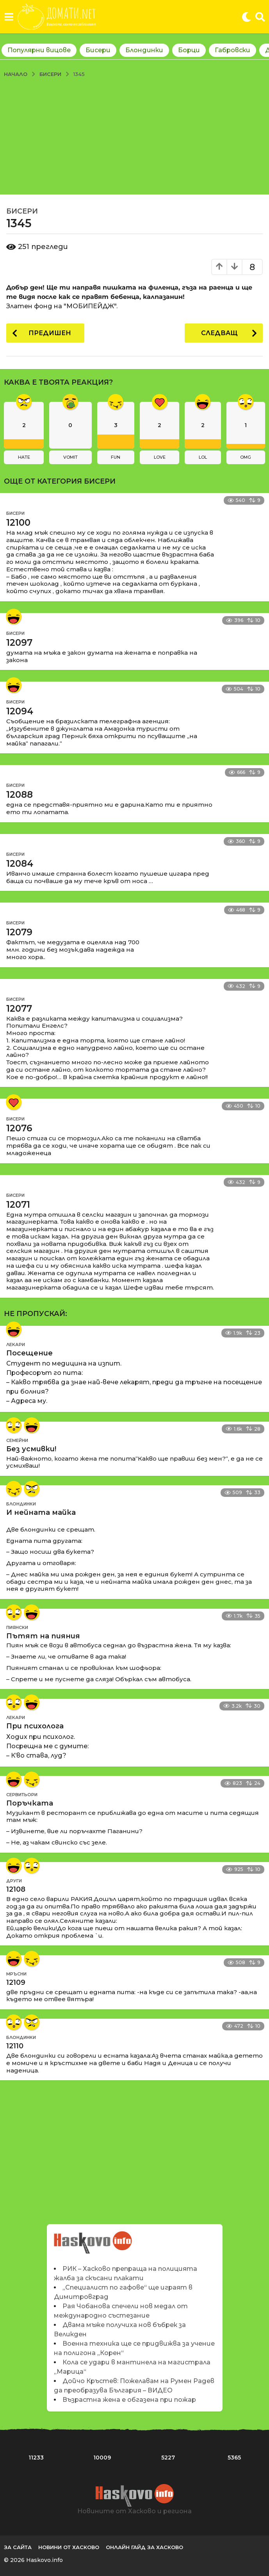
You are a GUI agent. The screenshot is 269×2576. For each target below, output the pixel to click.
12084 (19, 863)
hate (24, 457)
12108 (15, 1889)
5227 (168, 2457)
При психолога (35, 1726)
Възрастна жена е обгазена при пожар (129, 2399)
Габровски (232, 50)
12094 (19, 711)
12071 (18, 1204)
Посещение (29, 1353)
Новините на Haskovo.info (93, 2238)
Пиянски (17, 1627)
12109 (15, 1982)
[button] (9, 17)
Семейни (17, 1440)
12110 (14, 2046)
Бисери (98, 50)
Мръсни (16, 1974)
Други (14, 1880)
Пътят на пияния (43, 1636)
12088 (19, 794)
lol (203, 457)
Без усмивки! (31, 1449)
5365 (234, 2457)
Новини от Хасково (68, 2547)
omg (245, 457)
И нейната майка (41, 1512)
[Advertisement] (134, 136)
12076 (19, 1128)
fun (115, 457)
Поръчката (29, 1803)
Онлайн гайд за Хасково (144, 2547)
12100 (18, 522)
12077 (19, 1008)
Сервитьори (21, 1794)
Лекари (15, 1344)
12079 (19, 932)
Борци (189, 50)
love (160, 457)
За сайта (18, 2547)
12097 (19, 642)
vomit (70, 457)
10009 (102, 2457)
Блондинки (144, 50)
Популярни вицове (39, 50)
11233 (36, 2457)
